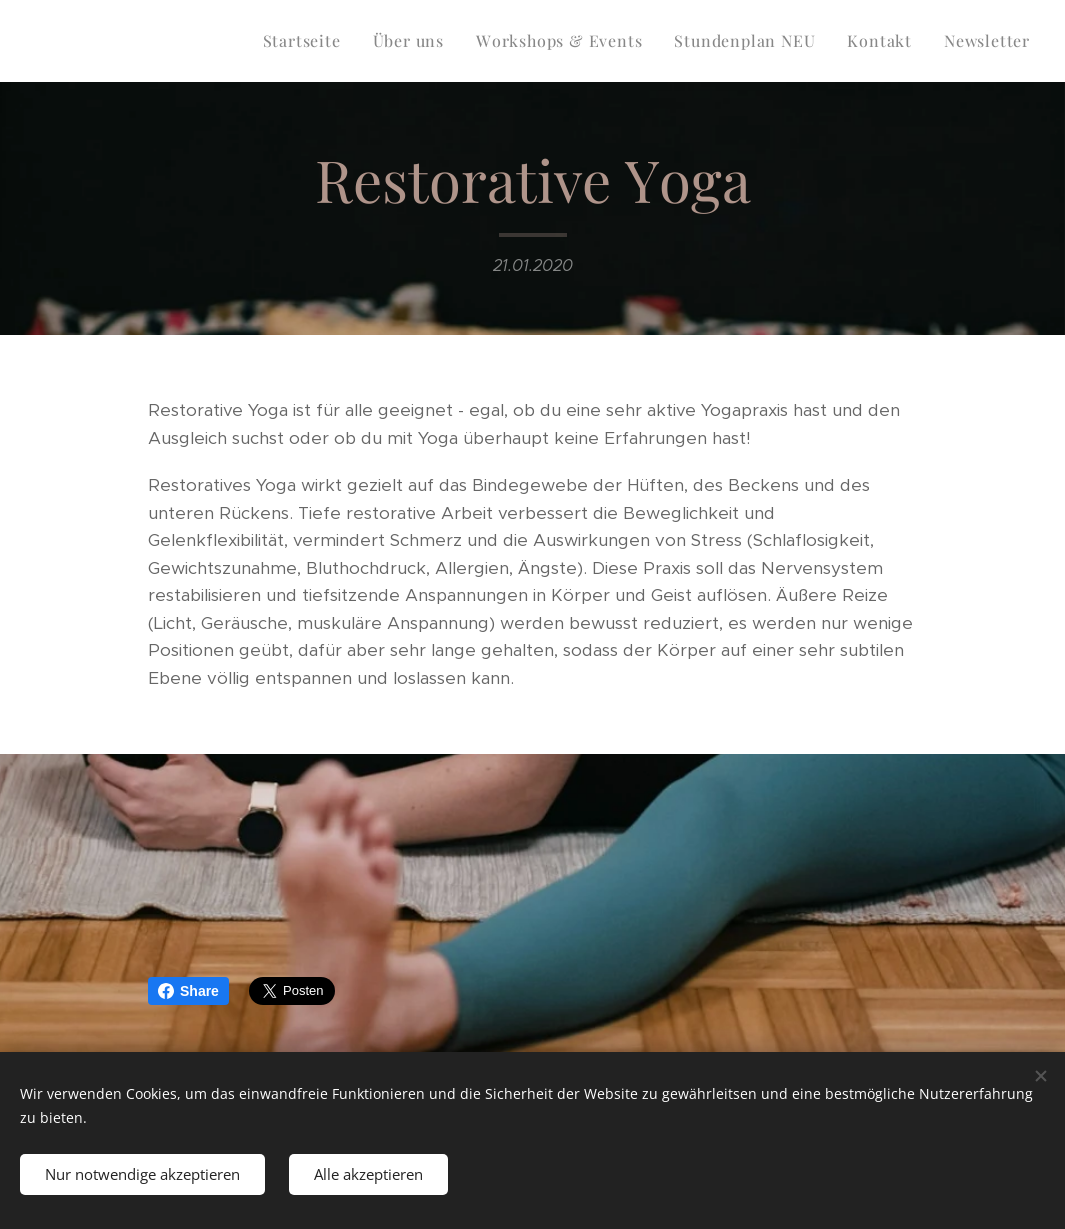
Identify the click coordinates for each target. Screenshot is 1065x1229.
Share (188, 991)
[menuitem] (307, 41)
